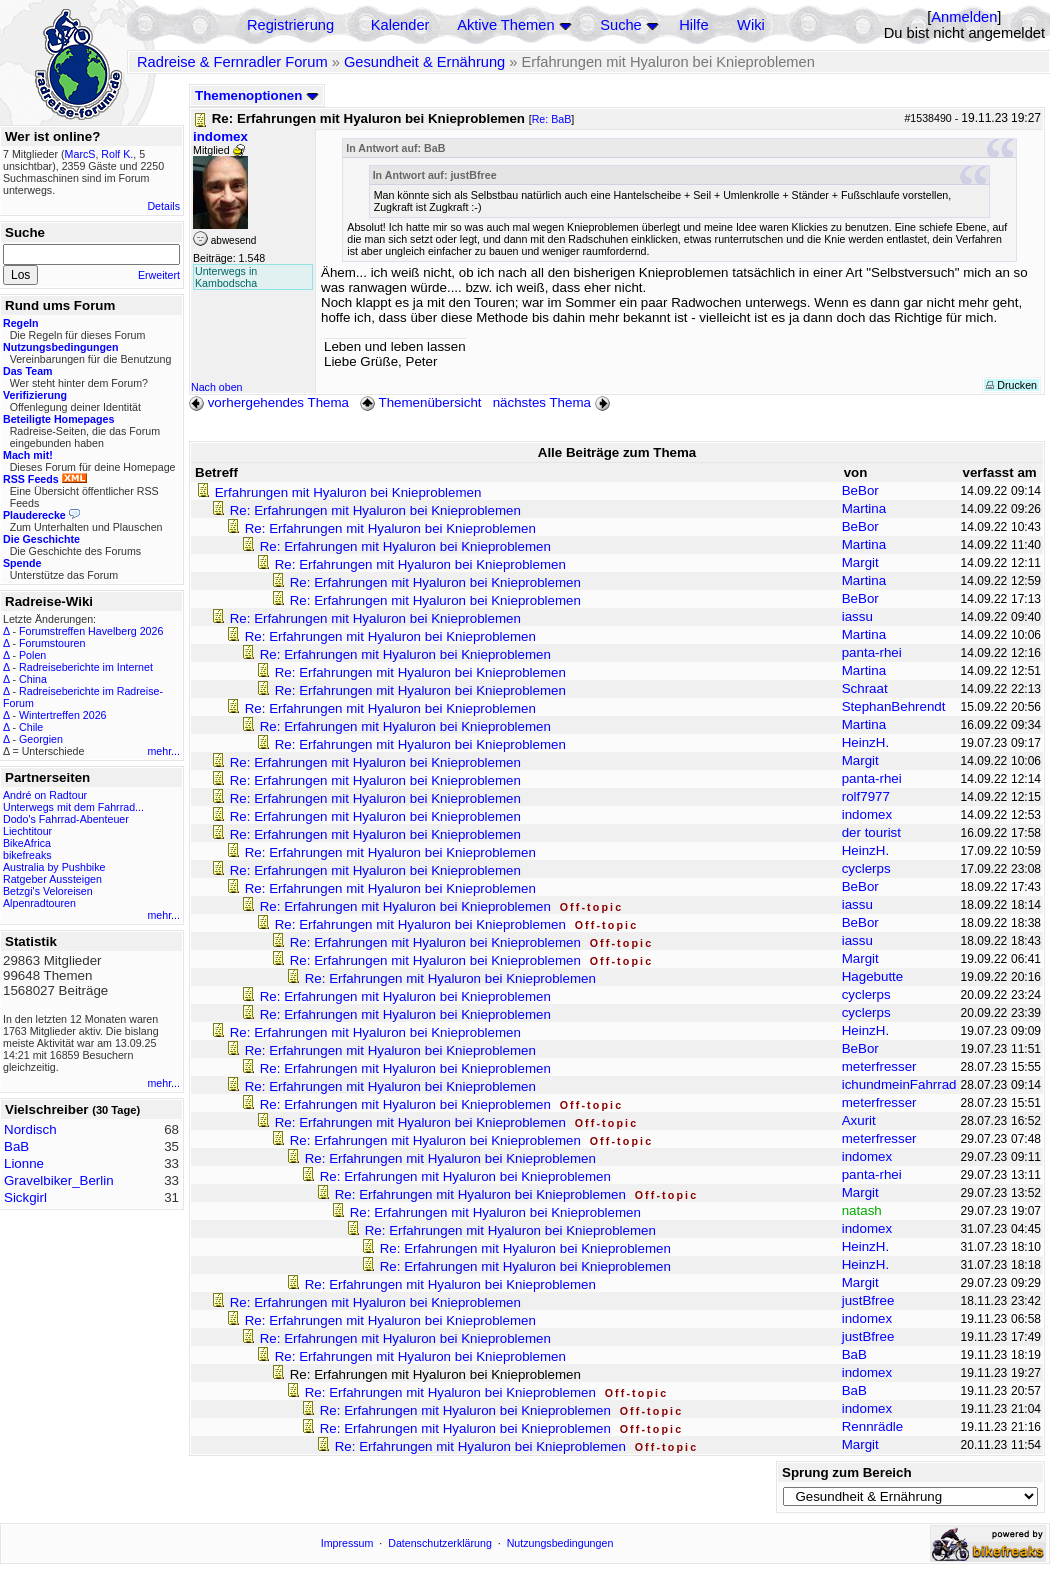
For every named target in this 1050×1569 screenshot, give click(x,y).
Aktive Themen (505, 25)
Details (163, 206)
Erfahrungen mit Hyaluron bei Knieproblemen (348, 492)
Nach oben (217, 387)
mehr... (163, 751)
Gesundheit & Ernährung (424, 62)
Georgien (41, 739)
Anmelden (964, 17)
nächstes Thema (553, 402)
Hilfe (693, 25)
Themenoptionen (257, 95)
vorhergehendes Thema (269, 402)
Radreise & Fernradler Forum (232, 62)
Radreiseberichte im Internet (86, 667)
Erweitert (159, 275)
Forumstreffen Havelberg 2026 (91, 631)
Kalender (400, 25)
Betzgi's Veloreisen (48, 891)
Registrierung (290, 25)
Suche (621, 25)
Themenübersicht (420, 402)
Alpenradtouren (39, 903)
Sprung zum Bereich (847, 1472)
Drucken (1011, 385)
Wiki (751, 25)
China (33, 679)
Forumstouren (52, 643)
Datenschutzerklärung (440, 1543)
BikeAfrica (27, 843)
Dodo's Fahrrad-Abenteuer (66, 819)
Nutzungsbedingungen (560, 1543)
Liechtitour (27, 831)
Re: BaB (552, 119)
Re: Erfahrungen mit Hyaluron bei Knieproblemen (375, 510)
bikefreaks (27, 855)
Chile (31, 727)
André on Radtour (45, 795)
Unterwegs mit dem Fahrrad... (73, 807)
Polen (32, 655)
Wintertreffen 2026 (62, 715)
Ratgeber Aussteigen (52, 879)
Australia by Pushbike (54, 867)
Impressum (347, 1543)
